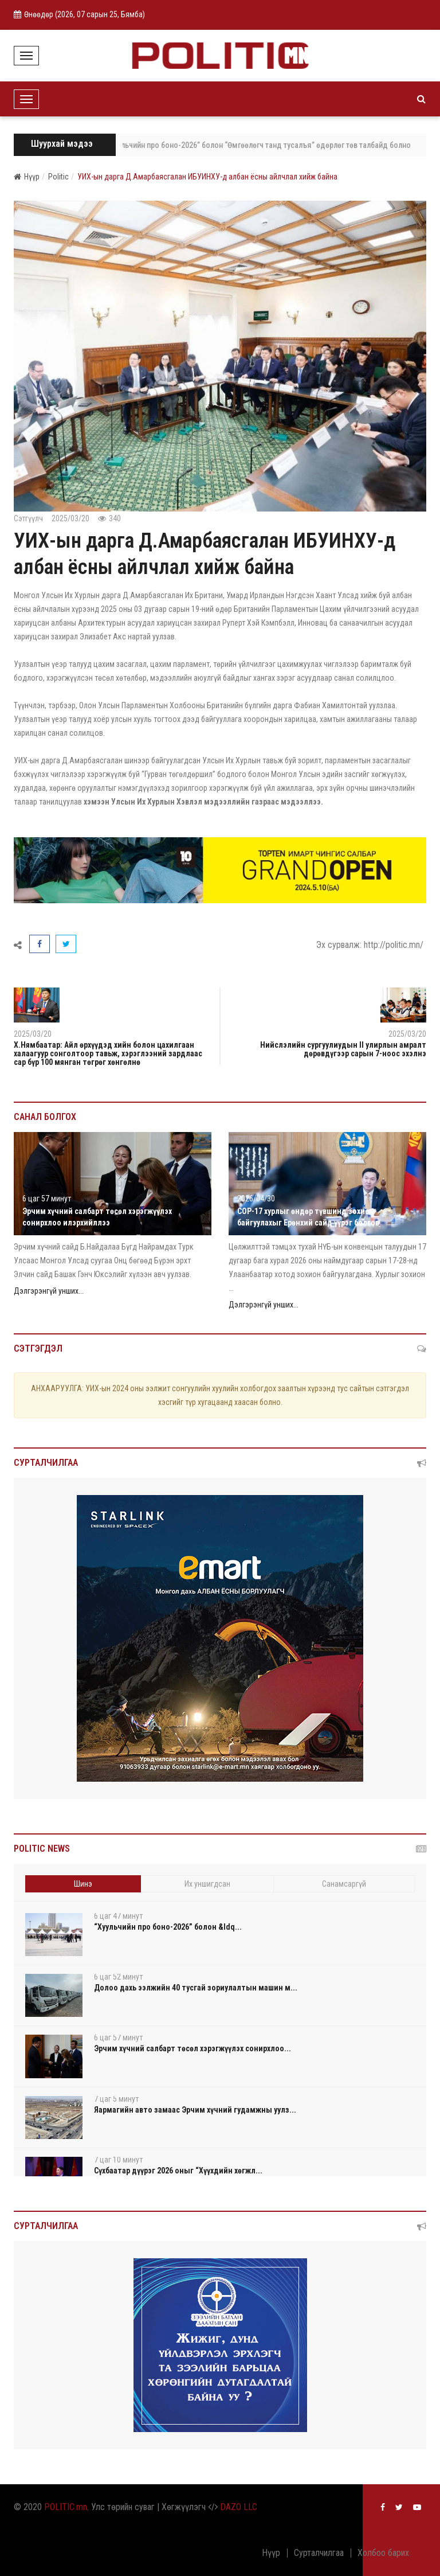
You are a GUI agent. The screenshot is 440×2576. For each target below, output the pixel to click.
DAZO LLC (238, 2506)
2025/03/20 (70, 518)
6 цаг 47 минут (118, 1916)
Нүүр (27, 176)
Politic (58, 176)
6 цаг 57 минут (46, 1198)
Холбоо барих (383, 2553)
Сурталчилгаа (319, 2553)
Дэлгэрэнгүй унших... (49, 1290)
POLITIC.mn (65, 2506)
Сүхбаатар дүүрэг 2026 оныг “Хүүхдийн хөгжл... (178, 2170)
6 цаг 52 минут (118, 1976)
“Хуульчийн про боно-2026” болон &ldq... (168, 1926)
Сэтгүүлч (28, 518)
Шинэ (83, 1883)
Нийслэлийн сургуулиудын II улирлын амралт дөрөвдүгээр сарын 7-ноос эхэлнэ (343, 1049)
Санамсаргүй (344, 1883)
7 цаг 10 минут (118, 2159)
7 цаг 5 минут (116, 2098)
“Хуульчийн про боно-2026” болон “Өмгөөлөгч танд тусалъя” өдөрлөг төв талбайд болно (263, 145)
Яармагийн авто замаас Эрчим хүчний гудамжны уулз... (195, 2109)
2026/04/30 (256, 1198)
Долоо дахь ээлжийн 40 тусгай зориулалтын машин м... (195, 1987)
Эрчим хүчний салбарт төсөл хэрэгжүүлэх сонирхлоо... (192, 2048)
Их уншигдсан (207, 1883)
